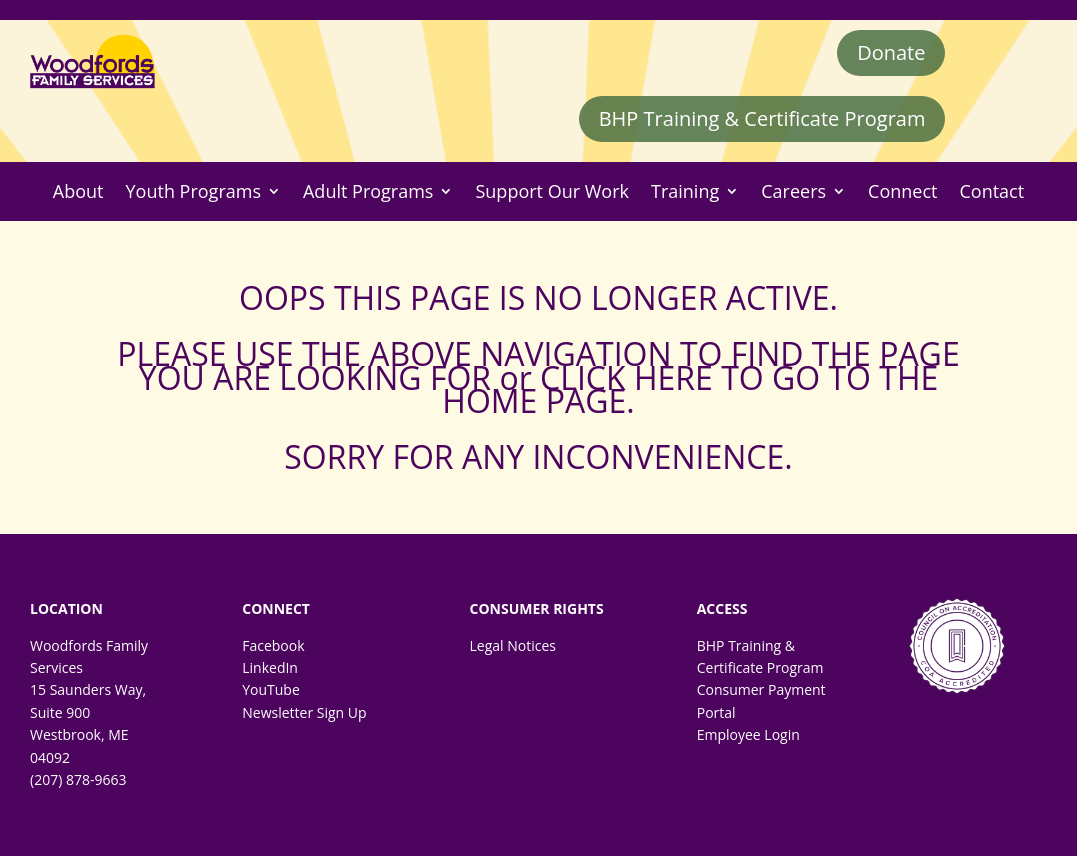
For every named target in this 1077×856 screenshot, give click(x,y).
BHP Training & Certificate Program (762, 118)
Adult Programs (368, 191)
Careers (793, 191)
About (78, 191)
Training (685, 191)
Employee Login (748, 734)
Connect (902, 191)
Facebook (273, 645)
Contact (991, 191)
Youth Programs (193, 191)
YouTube (271, 689)
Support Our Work (552, 191)
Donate (891, 52)
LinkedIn (270, 667)
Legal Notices (512, 645)
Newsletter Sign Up (304, 712)
